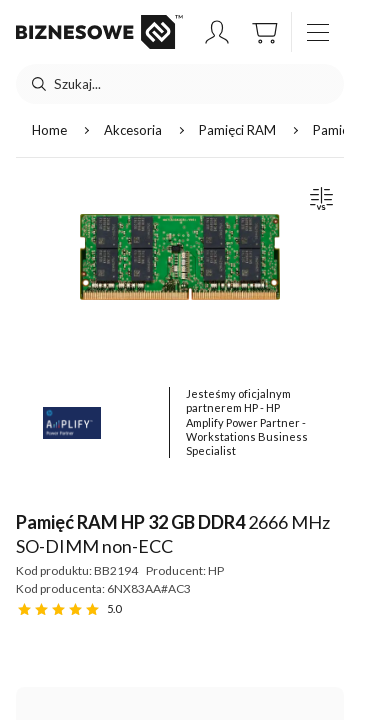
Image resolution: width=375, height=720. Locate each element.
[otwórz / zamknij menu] (318, 32)
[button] (217, 32)
